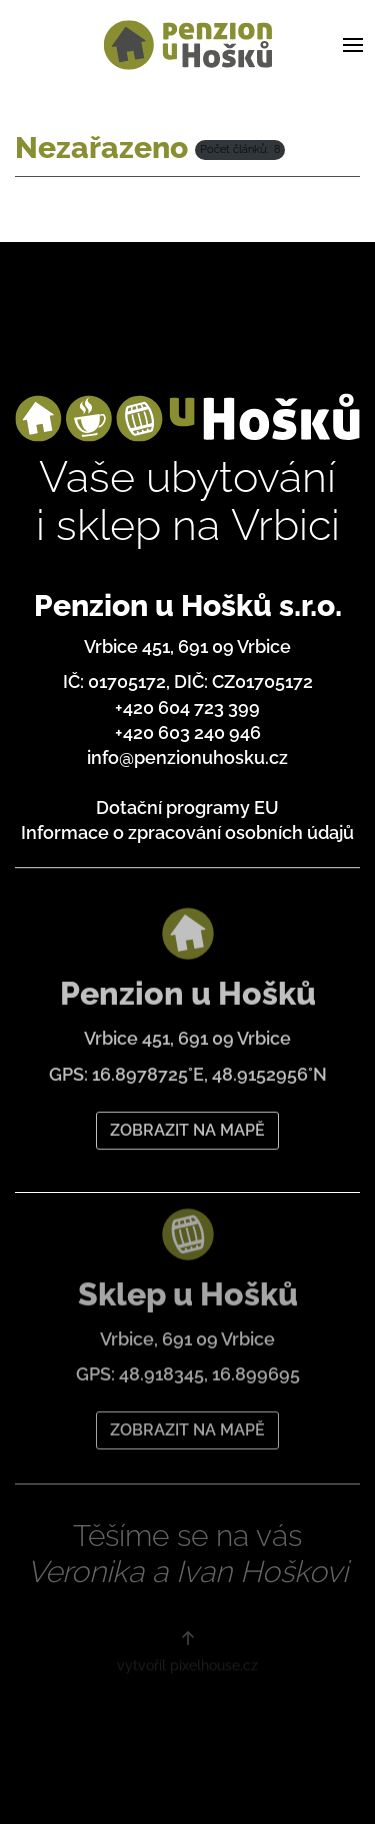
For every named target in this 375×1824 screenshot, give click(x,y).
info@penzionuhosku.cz (187, 757)
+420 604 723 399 (187, 707)
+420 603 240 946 (188, 732)
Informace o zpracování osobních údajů (187, 832)
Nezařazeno (101, 147)
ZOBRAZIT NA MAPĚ (187, 1122)
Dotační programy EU (187, 807)
